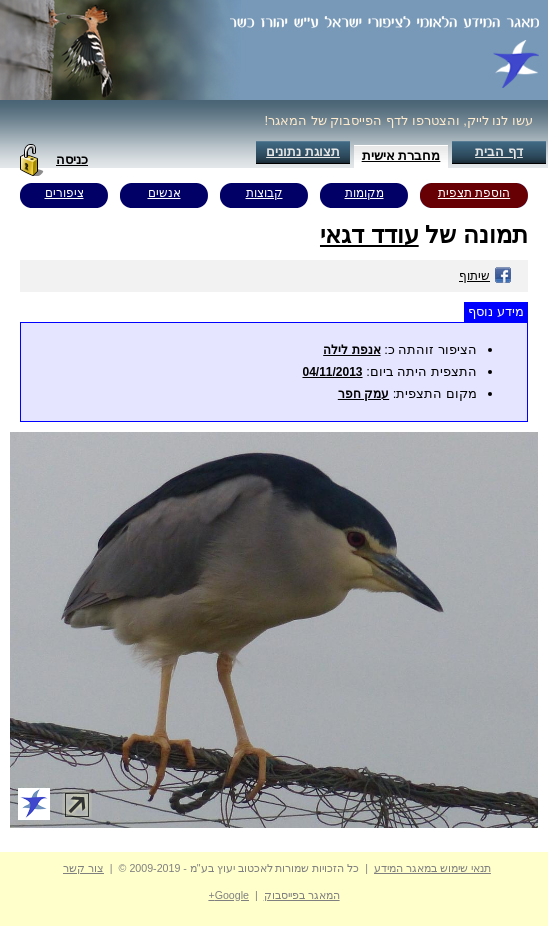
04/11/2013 (332, 372)
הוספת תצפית (474, 193)
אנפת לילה (351, 350)
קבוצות (264, 193)
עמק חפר (363, 394)
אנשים (164, 193)
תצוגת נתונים (303, 151)
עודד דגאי (369, 234)
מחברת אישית (401, 155)
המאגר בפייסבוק (302, 895)
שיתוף (485, 276)
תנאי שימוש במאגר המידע (432, 868)
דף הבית (499, 151)
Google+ (228, 895)
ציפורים (64, 193)
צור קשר (83, 868)
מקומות (364, 193)
